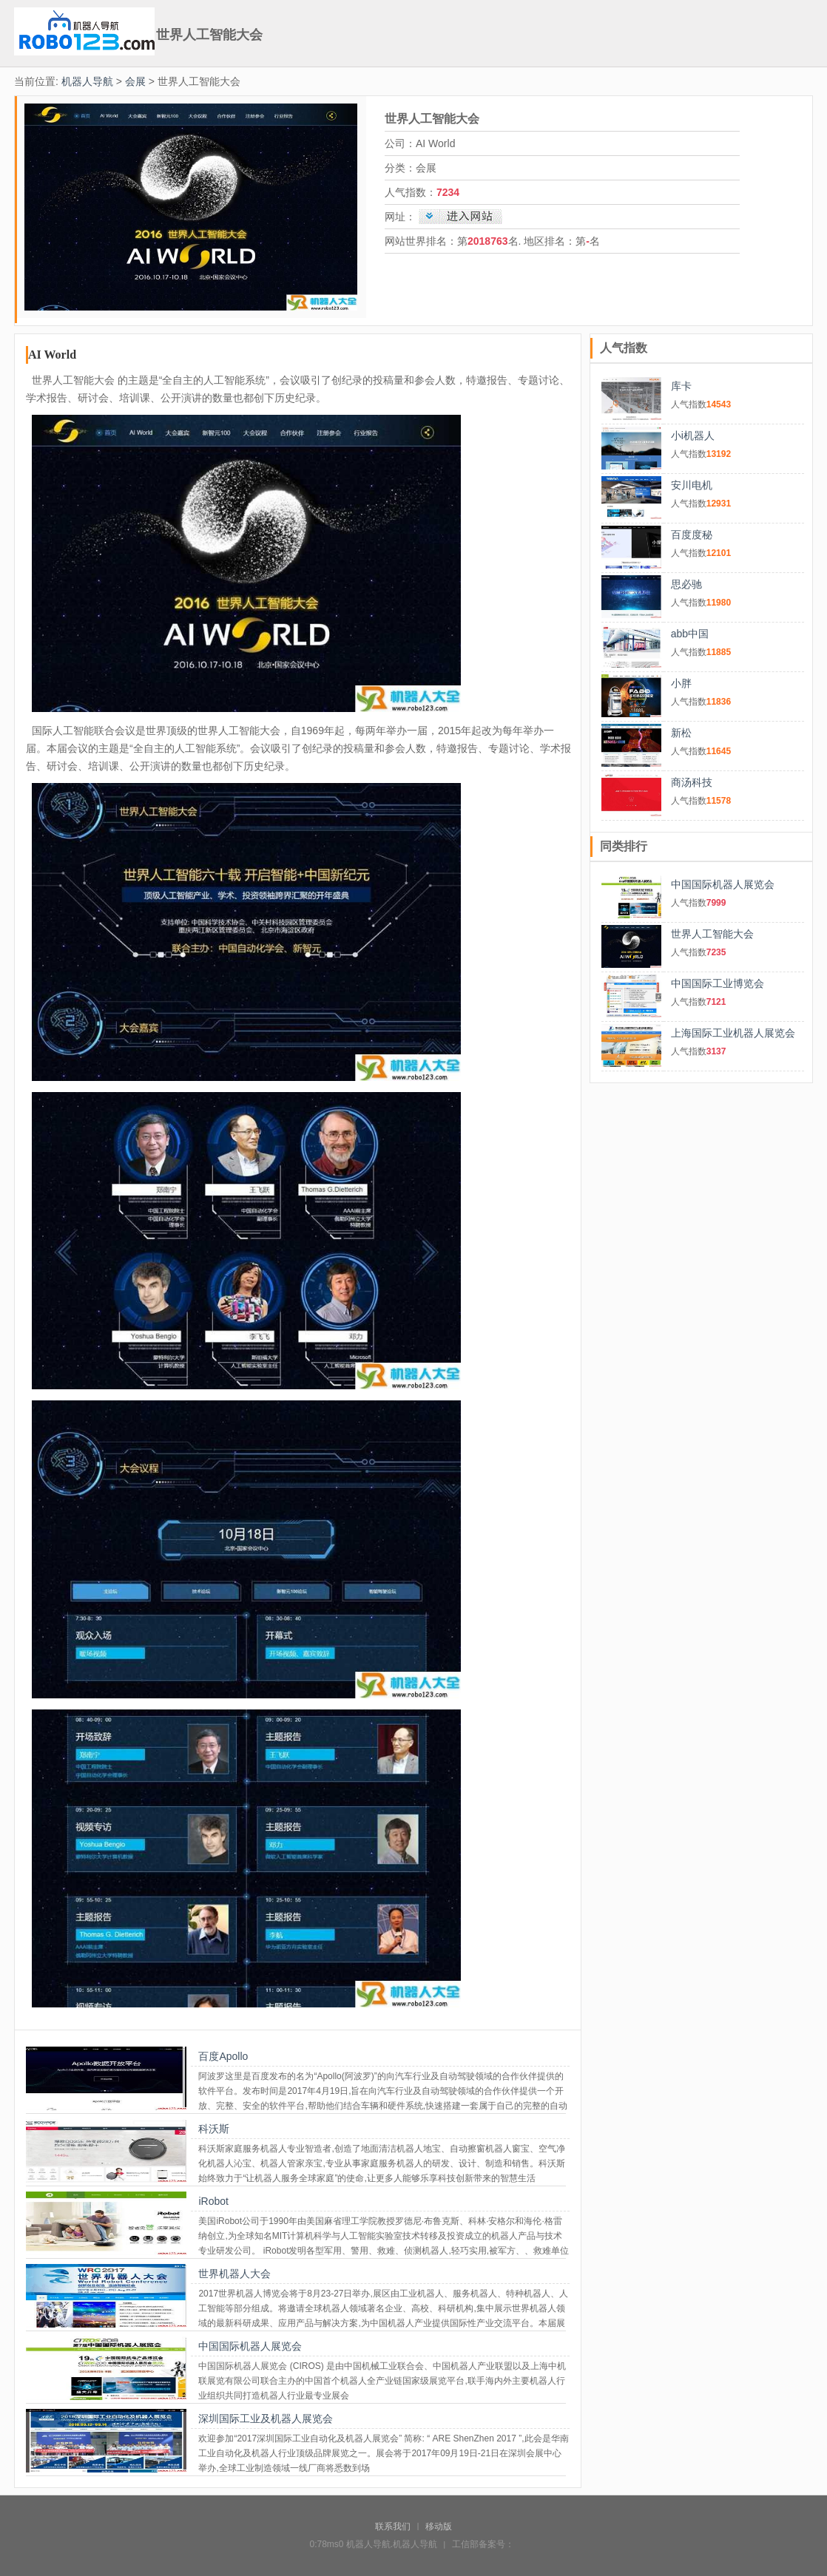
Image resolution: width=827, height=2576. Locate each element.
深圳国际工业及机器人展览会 (265, 2418)
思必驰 (686, 584)
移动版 (438, 2526)
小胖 (681, 683)
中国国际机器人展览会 (250, 2346)
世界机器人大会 (234, 2274)
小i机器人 (693, 435)
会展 (135, 81)
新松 (681, 733)
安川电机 (691, 485)
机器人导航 (87, 81)
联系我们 (393, 2526)
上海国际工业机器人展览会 (733, 1033)
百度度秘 (691, 534)
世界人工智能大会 (712, 934)
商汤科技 (691, 782)
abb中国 (690, 634)
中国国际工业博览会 (717, 983)
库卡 (681, 386)
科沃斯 (213, 2129)
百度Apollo (223, 2056)
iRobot (213, 2201)
